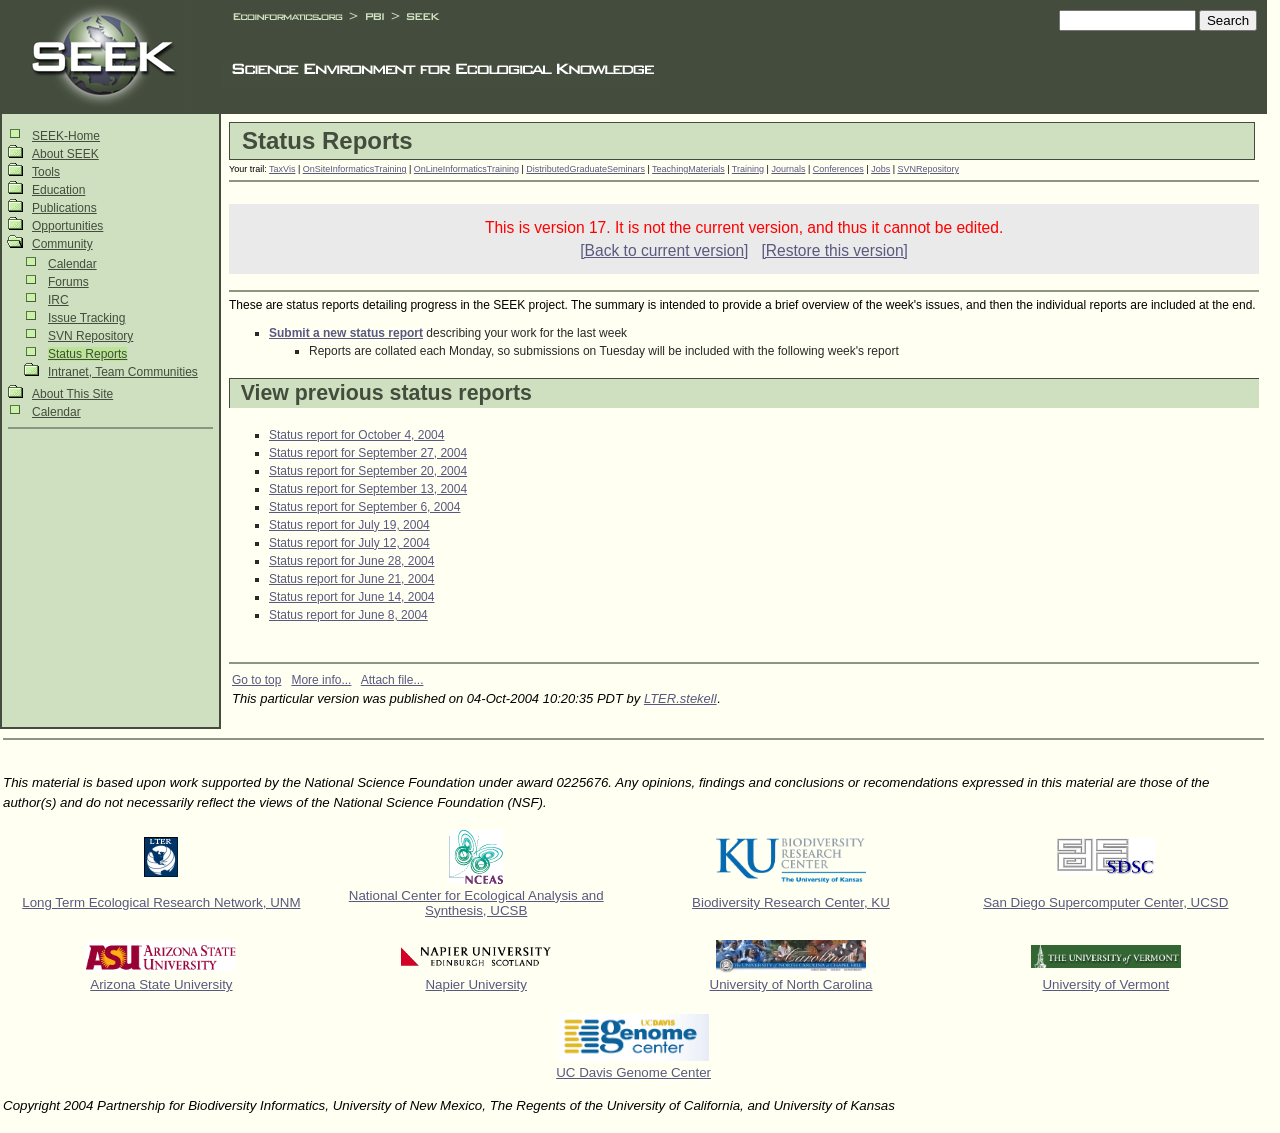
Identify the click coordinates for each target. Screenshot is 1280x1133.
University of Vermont (1105, 984)
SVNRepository (928, 169)
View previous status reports (386, 393)
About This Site (72, 394)
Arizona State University (161, 984)
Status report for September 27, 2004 (368, 453)
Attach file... (392, 680)
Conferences (838, 169)
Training (748, 169)
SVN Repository (90, 336)
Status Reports (87, 354)
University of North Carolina (791, 984)
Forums (68, 282)
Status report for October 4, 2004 (356, 435)
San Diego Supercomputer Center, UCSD (1105, 902)
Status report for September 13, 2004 (368, 489)
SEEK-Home (66, 136)
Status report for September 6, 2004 (364, 507)
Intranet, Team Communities (123, 372)
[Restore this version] (834, 250)
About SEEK (65, 154)
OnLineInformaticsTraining (466, 169)
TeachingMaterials (688, 169)
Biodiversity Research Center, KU (791, 902)
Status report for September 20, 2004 (368, 471)
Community (62, 244)
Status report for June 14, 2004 (351, 597)
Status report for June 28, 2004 (351, 561)
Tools (46, 172)
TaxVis (282, 169)
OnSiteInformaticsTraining (355, 169)
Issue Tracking (86, 318)
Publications (64, 208)
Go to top (256, 680)
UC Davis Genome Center (633, 1072)
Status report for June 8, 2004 (348, 615)
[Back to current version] (664, 250)
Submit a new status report (346, 333)
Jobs (880, 169)
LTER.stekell (680, 698)
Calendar (72, 264)
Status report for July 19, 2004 (349, 525)
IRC (58, 300)
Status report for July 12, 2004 (349, 543)
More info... (321, 680)
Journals (788, 169)
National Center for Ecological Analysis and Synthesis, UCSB (476, 903)
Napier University (475, 984)
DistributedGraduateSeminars (585, 169)
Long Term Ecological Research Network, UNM (161, 902)
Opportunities (67, 226)
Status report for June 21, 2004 (351, 579)
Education (58, 190)
